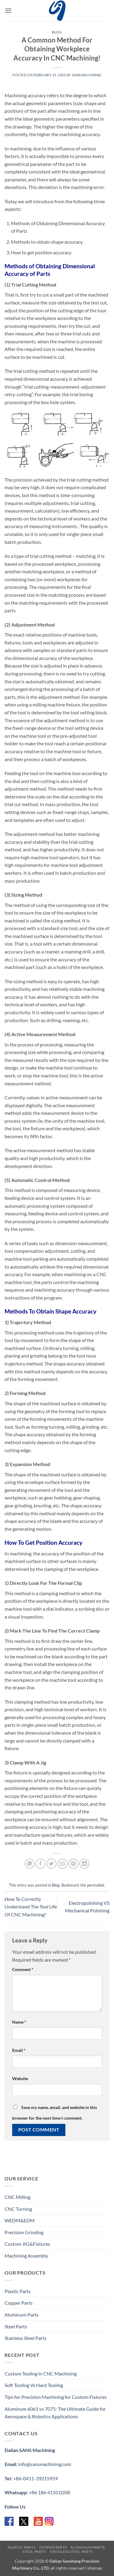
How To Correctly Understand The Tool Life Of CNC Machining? (31, 1906)
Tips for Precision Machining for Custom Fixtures (56, 2397)
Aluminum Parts (22, 2314)
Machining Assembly (26, 2255)
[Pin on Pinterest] (73, 1864)
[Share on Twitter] (52, 1864)
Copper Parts (19, 2303)
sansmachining (87, 75)
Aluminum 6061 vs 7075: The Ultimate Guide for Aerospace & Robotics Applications (55, 2413)
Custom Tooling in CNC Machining (41, 2373)
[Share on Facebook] (41, 1864)
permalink (95, 1885)
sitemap (94, 2568)
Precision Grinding (24, 2232)
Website (20, 2078)
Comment (22, 1969)
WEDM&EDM (20, 2220)
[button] (8, 10)
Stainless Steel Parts (26, 2338)
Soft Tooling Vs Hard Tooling (34, 2385)
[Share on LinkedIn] (84, 1864)
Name (19, 2022)
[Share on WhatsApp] (30, 1864)
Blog (57, 32)
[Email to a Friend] (62, 1864)
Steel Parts (16, 2326)
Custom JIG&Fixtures (27, 2244)
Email (19, 2050)
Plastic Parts (18, 2291)
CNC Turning (18, 2209)
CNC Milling (17, 2197)
